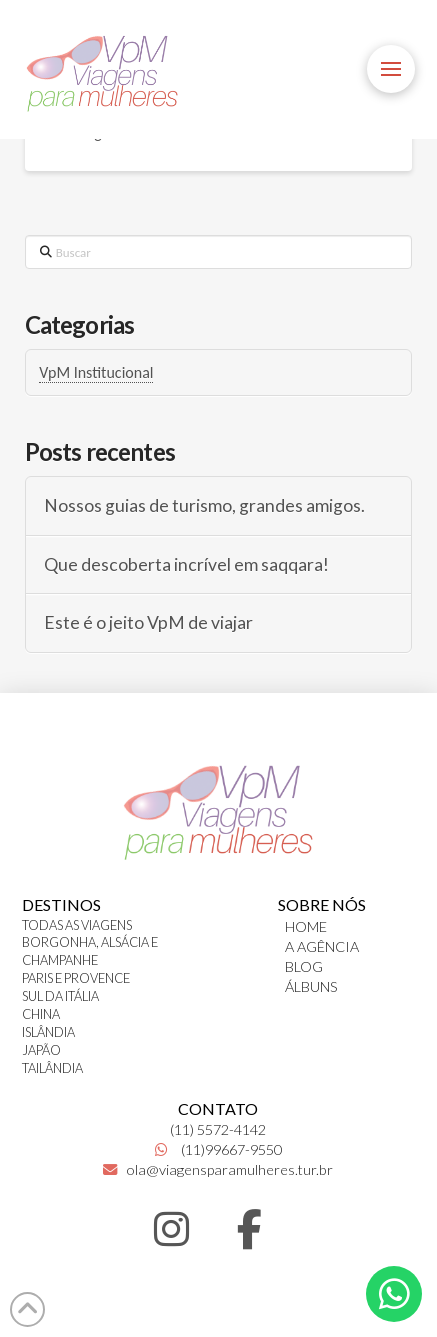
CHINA (41, 1014)
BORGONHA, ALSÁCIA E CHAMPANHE (90, 951)
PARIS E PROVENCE (76, 978)
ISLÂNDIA (48, 1032)
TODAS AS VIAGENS (77, 925)
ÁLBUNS (311, 986)
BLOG (304, 966)
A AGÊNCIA (322, 946)
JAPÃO (41, 1050)
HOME (306, 926)
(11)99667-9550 (218, 1149)
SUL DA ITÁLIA (60, 996)
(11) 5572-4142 (218, 1129)
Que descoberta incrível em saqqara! (186, 564)
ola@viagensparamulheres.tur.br (218, 1169)
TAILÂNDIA (52, 1068)
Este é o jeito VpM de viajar (148, 622)
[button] (391, 69)
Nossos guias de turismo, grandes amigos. (204, 505)
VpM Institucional (96, 372)
